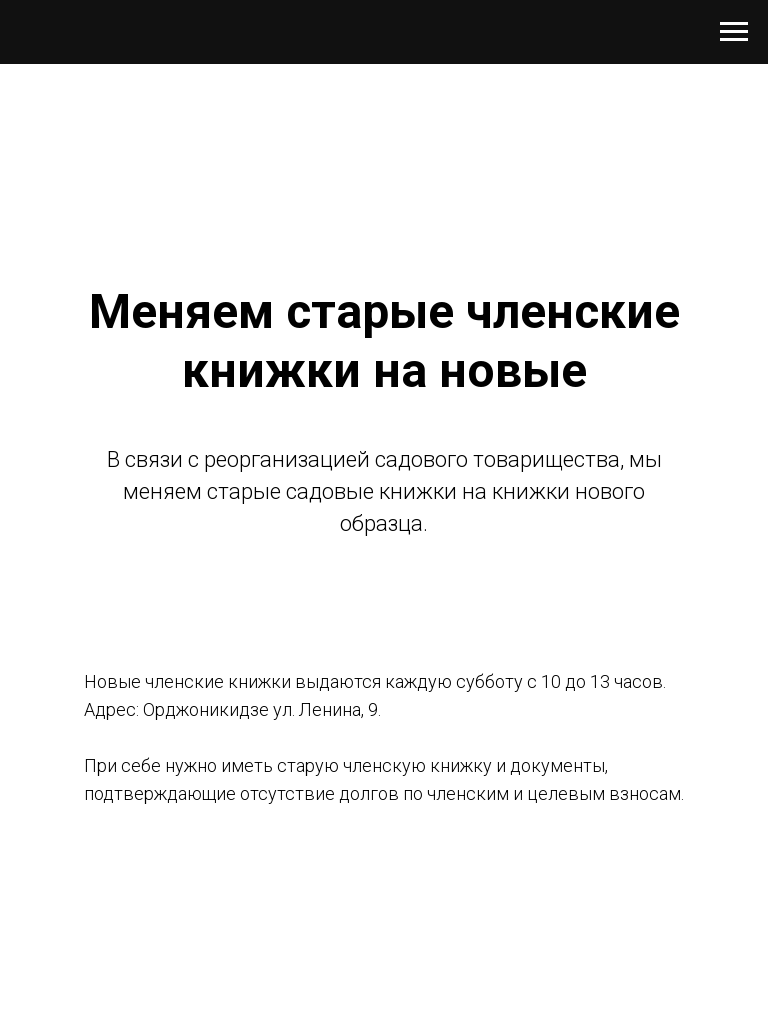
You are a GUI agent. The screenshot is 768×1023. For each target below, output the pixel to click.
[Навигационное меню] (734, 32)
